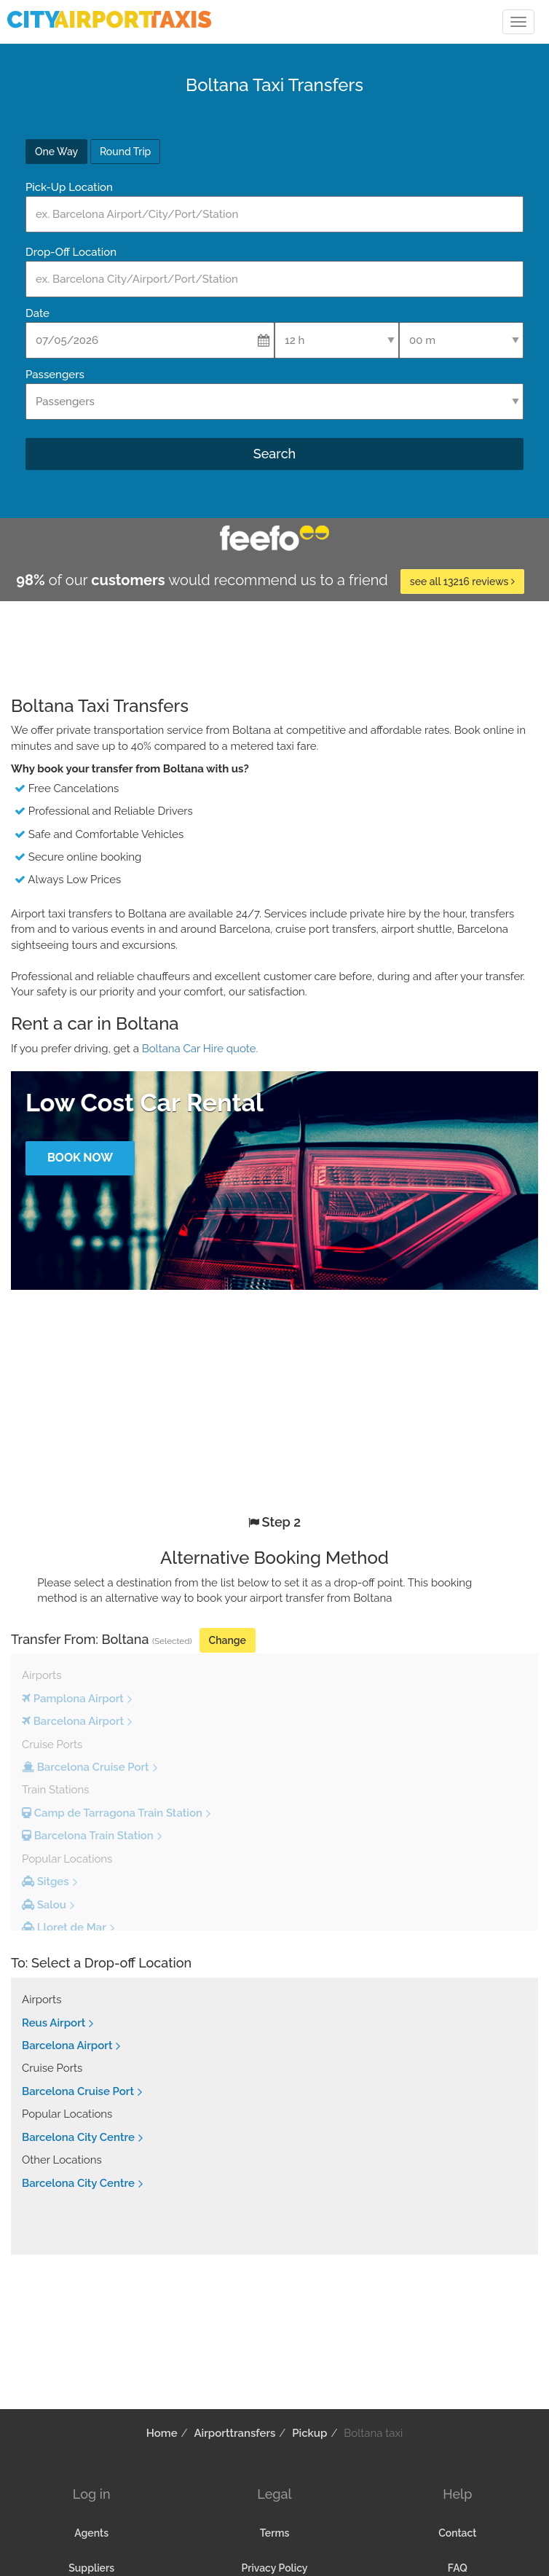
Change (227, 1640)
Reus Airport (53, 2022)
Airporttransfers (234, 2433)
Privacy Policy (274, 2568)
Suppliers (91, 2568)
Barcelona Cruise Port (78, 2091)
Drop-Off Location (70, 252)
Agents (91, 2533)
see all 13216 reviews (462, 581)
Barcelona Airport (67, 2045)
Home (162, 2433)
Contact (457, 2533)
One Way (56, 151)
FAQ (457, 2568)
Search (274, 453)
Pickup (309, 2433)
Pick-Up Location (69, 187)
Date (37, 313)
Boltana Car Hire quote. (200, 1048)
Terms (275, 2533)
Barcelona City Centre (78, 2137)
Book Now (80, 1157)
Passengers (54, 374)
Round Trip (125, 151)
